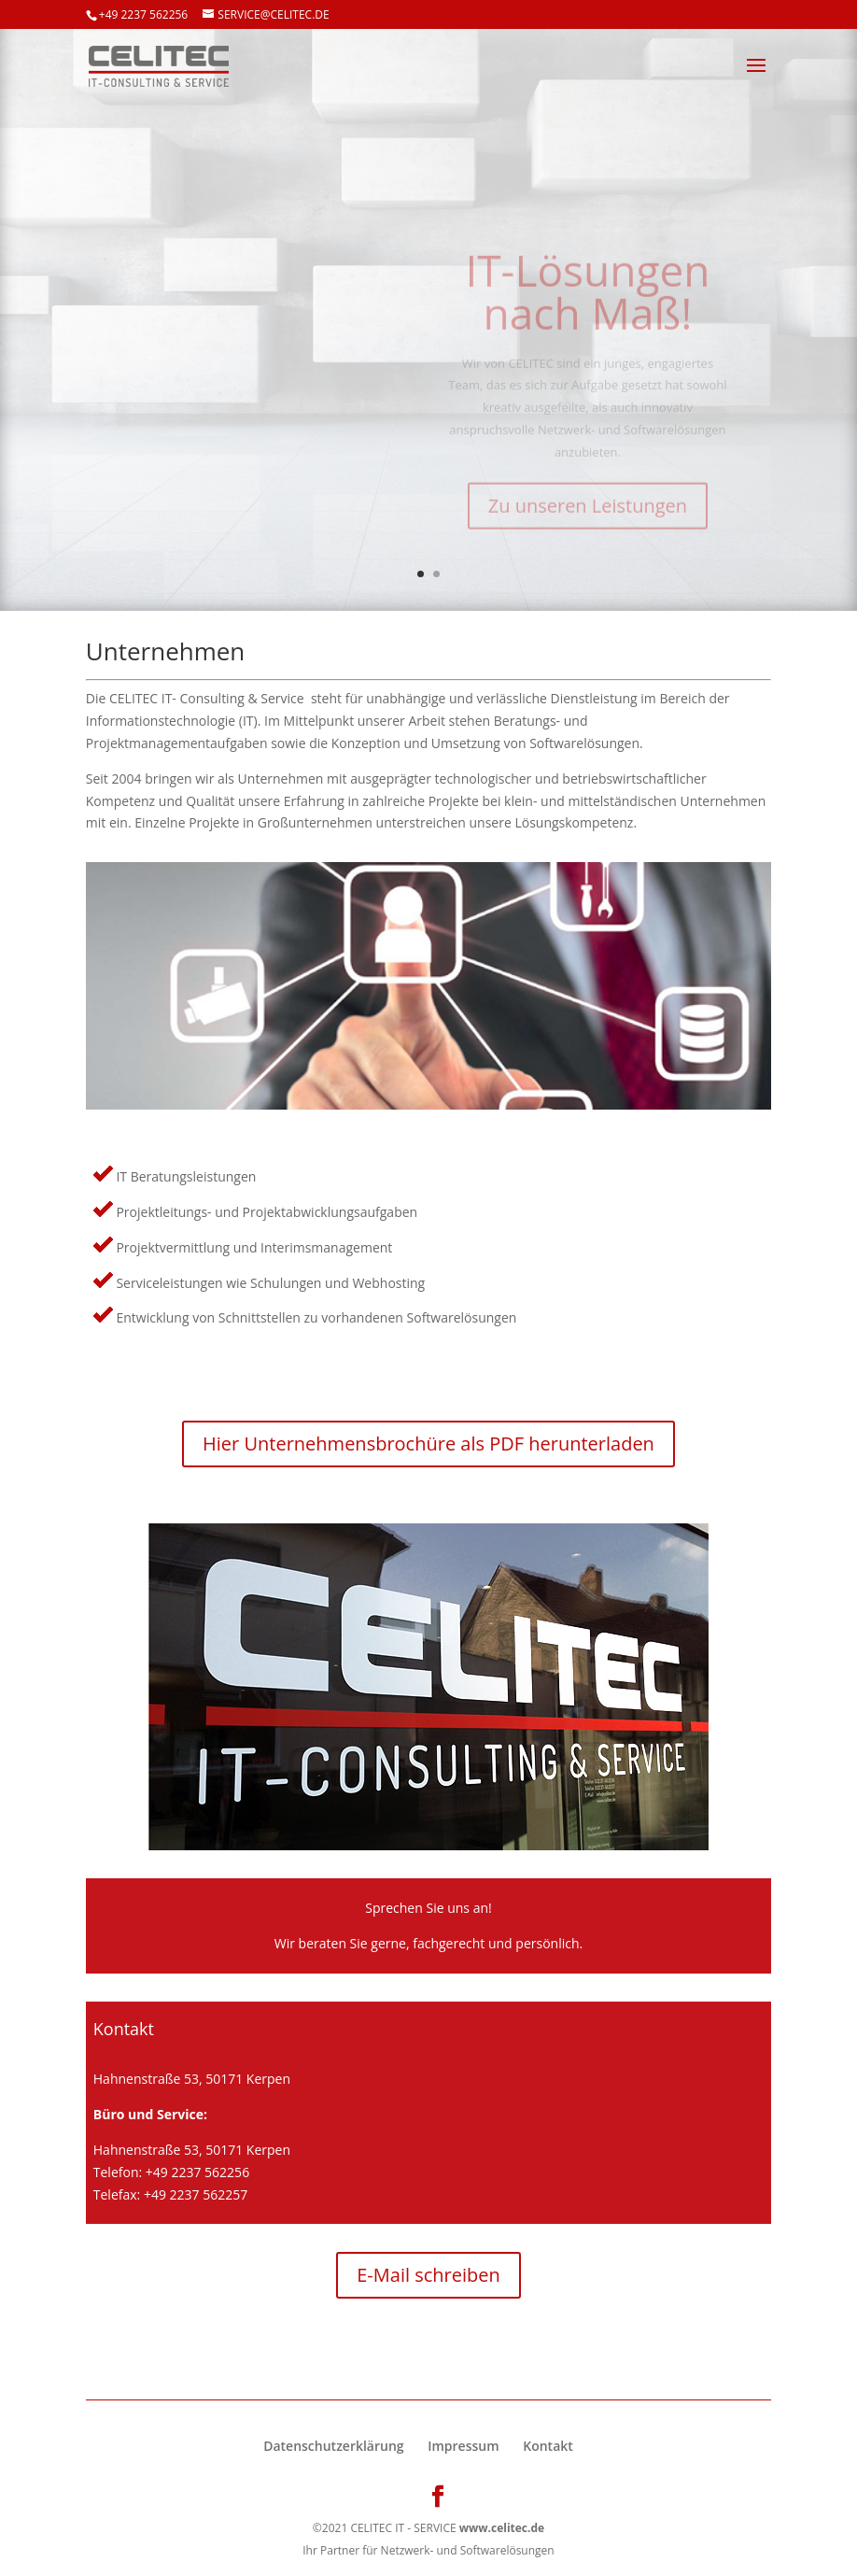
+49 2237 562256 (143, 14)
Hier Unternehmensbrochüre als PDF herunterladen (428, 1443)
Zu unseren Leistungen (587, 517)
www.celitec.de (501, 2528)
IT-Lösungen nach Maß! (587, 302)
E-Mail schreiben (428, 2274)
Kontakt (548, 2446)
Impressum (463, 2446)
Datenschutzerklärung (333, 2446)
